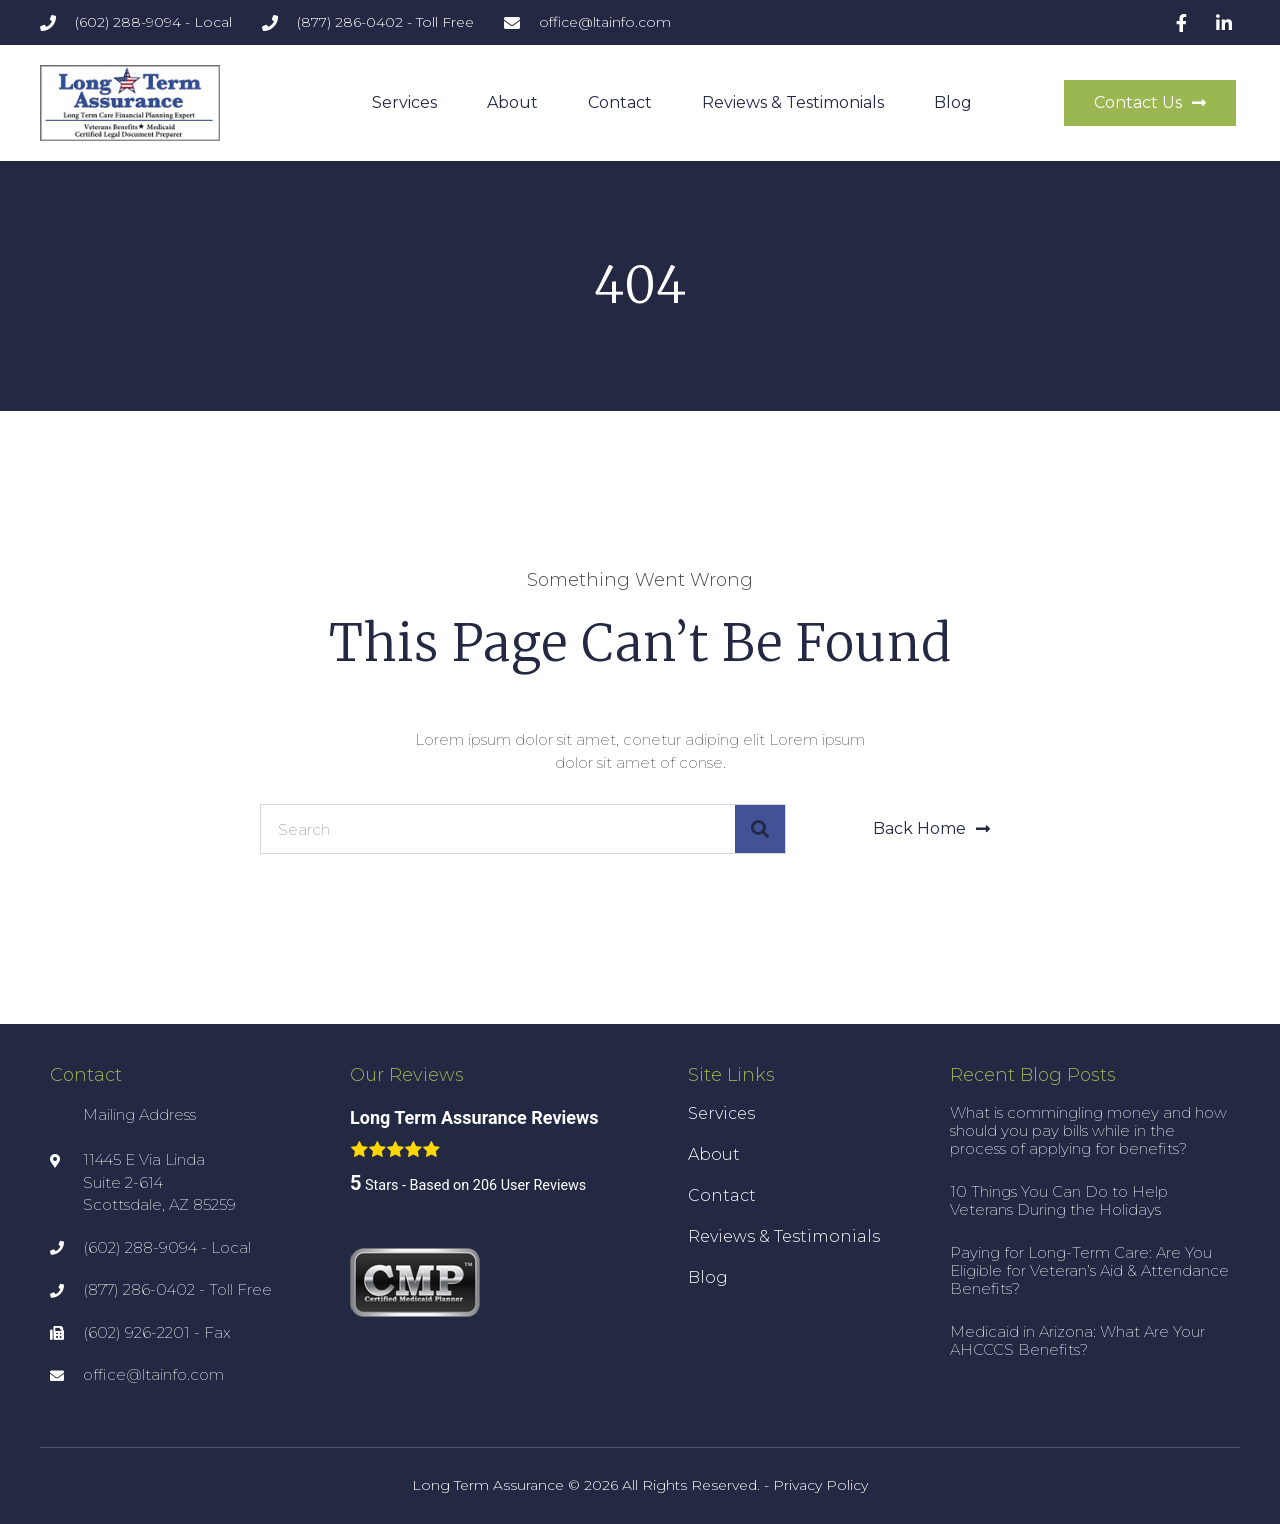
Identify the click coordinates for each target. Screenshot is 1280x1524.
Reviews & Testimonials (793, 102)
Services (404, 102)
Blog (953, 102)
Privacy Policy (820, 1485)
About (512, 102)
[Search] (760, 829)
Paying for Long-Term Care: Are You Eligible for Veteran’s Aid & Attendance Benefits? (1089, 1270)
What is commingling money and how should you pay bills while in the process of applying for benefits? (1088, 1130)
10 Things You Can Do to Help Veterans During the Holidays (1059, 1200)
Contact (620, 102)
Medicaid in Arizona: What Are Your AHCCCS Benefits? (1077, 1340)
